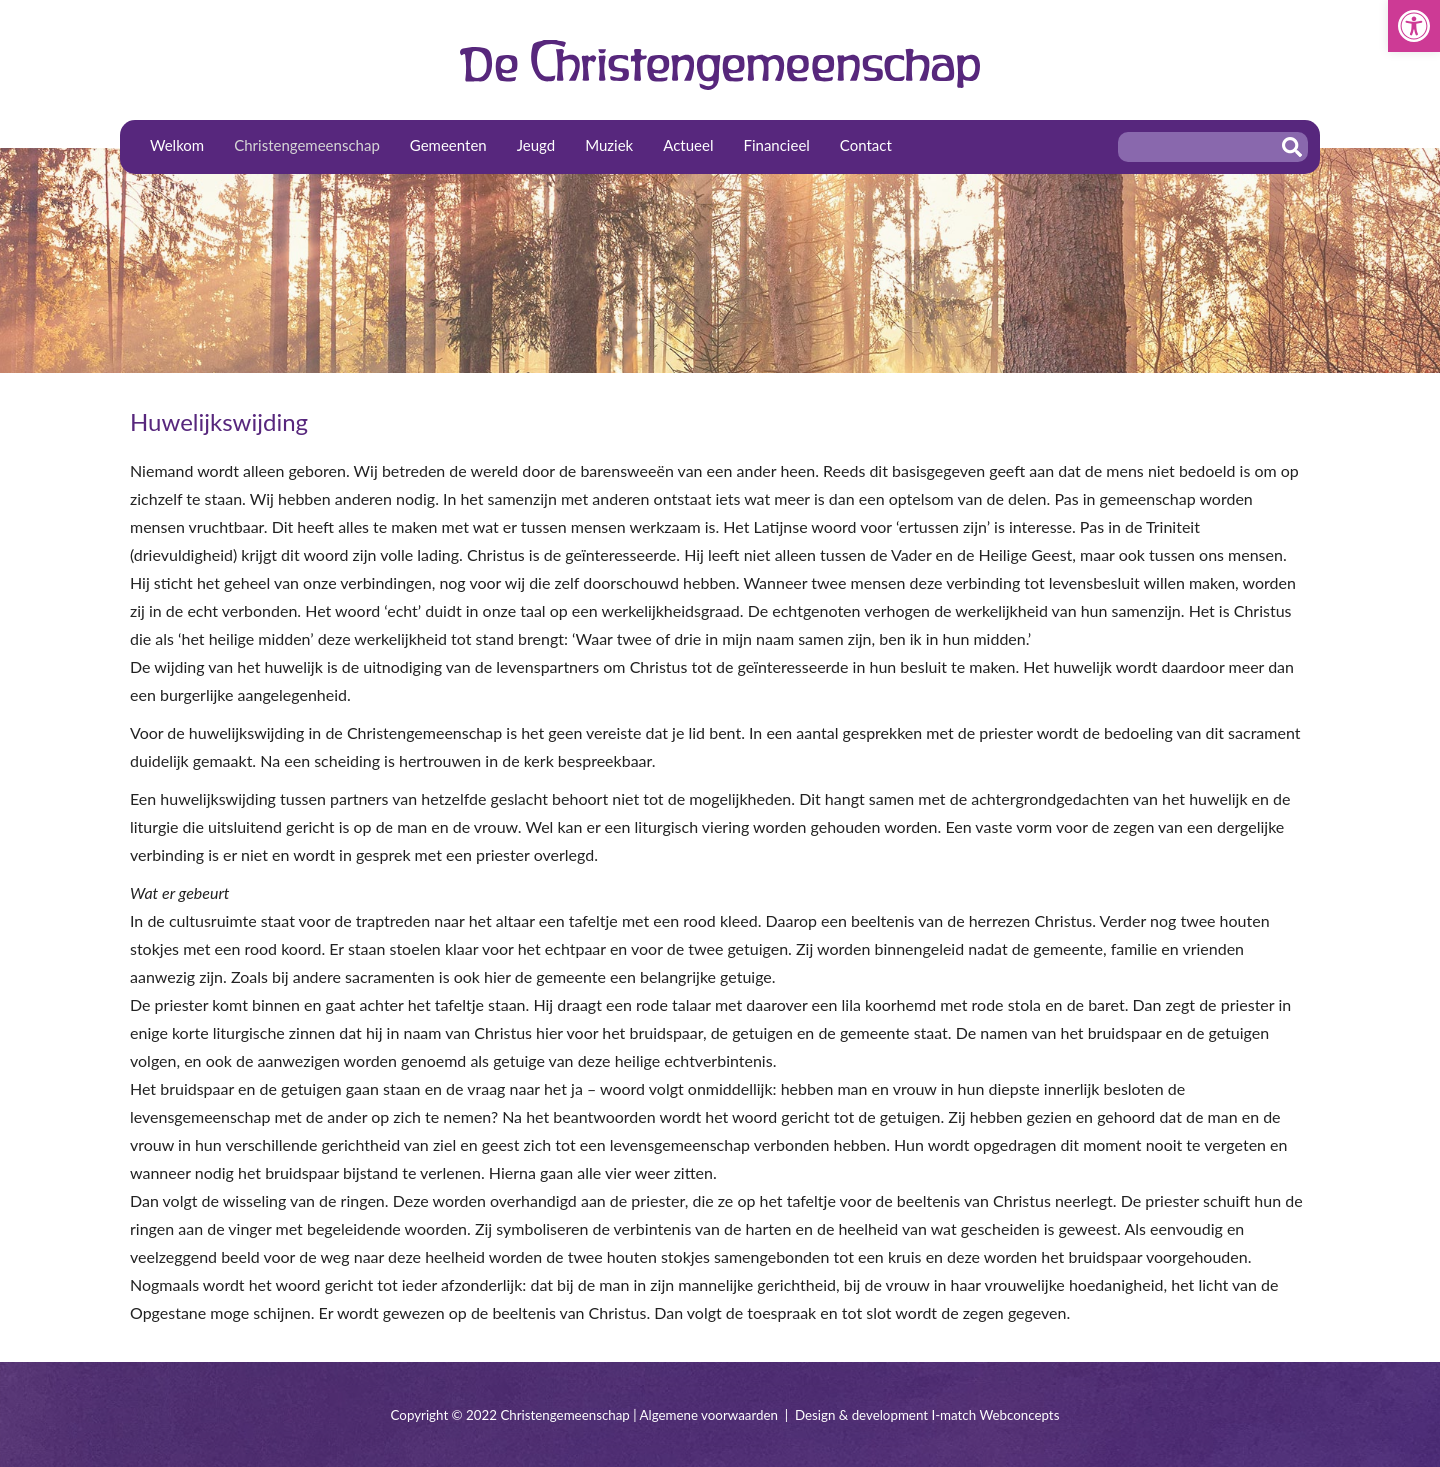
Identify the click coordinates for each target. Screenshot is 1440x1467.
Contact (866, 145)
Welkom (177, 145)
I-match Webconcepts (995, 1415)
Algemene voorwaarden (709, 1415)
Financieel (776, 145)
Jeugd (536, 145)
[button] (1414, 26)
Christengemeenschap (307, 145)
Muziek (609, 145)
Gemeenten (448, 145)
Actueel (688, 145)
